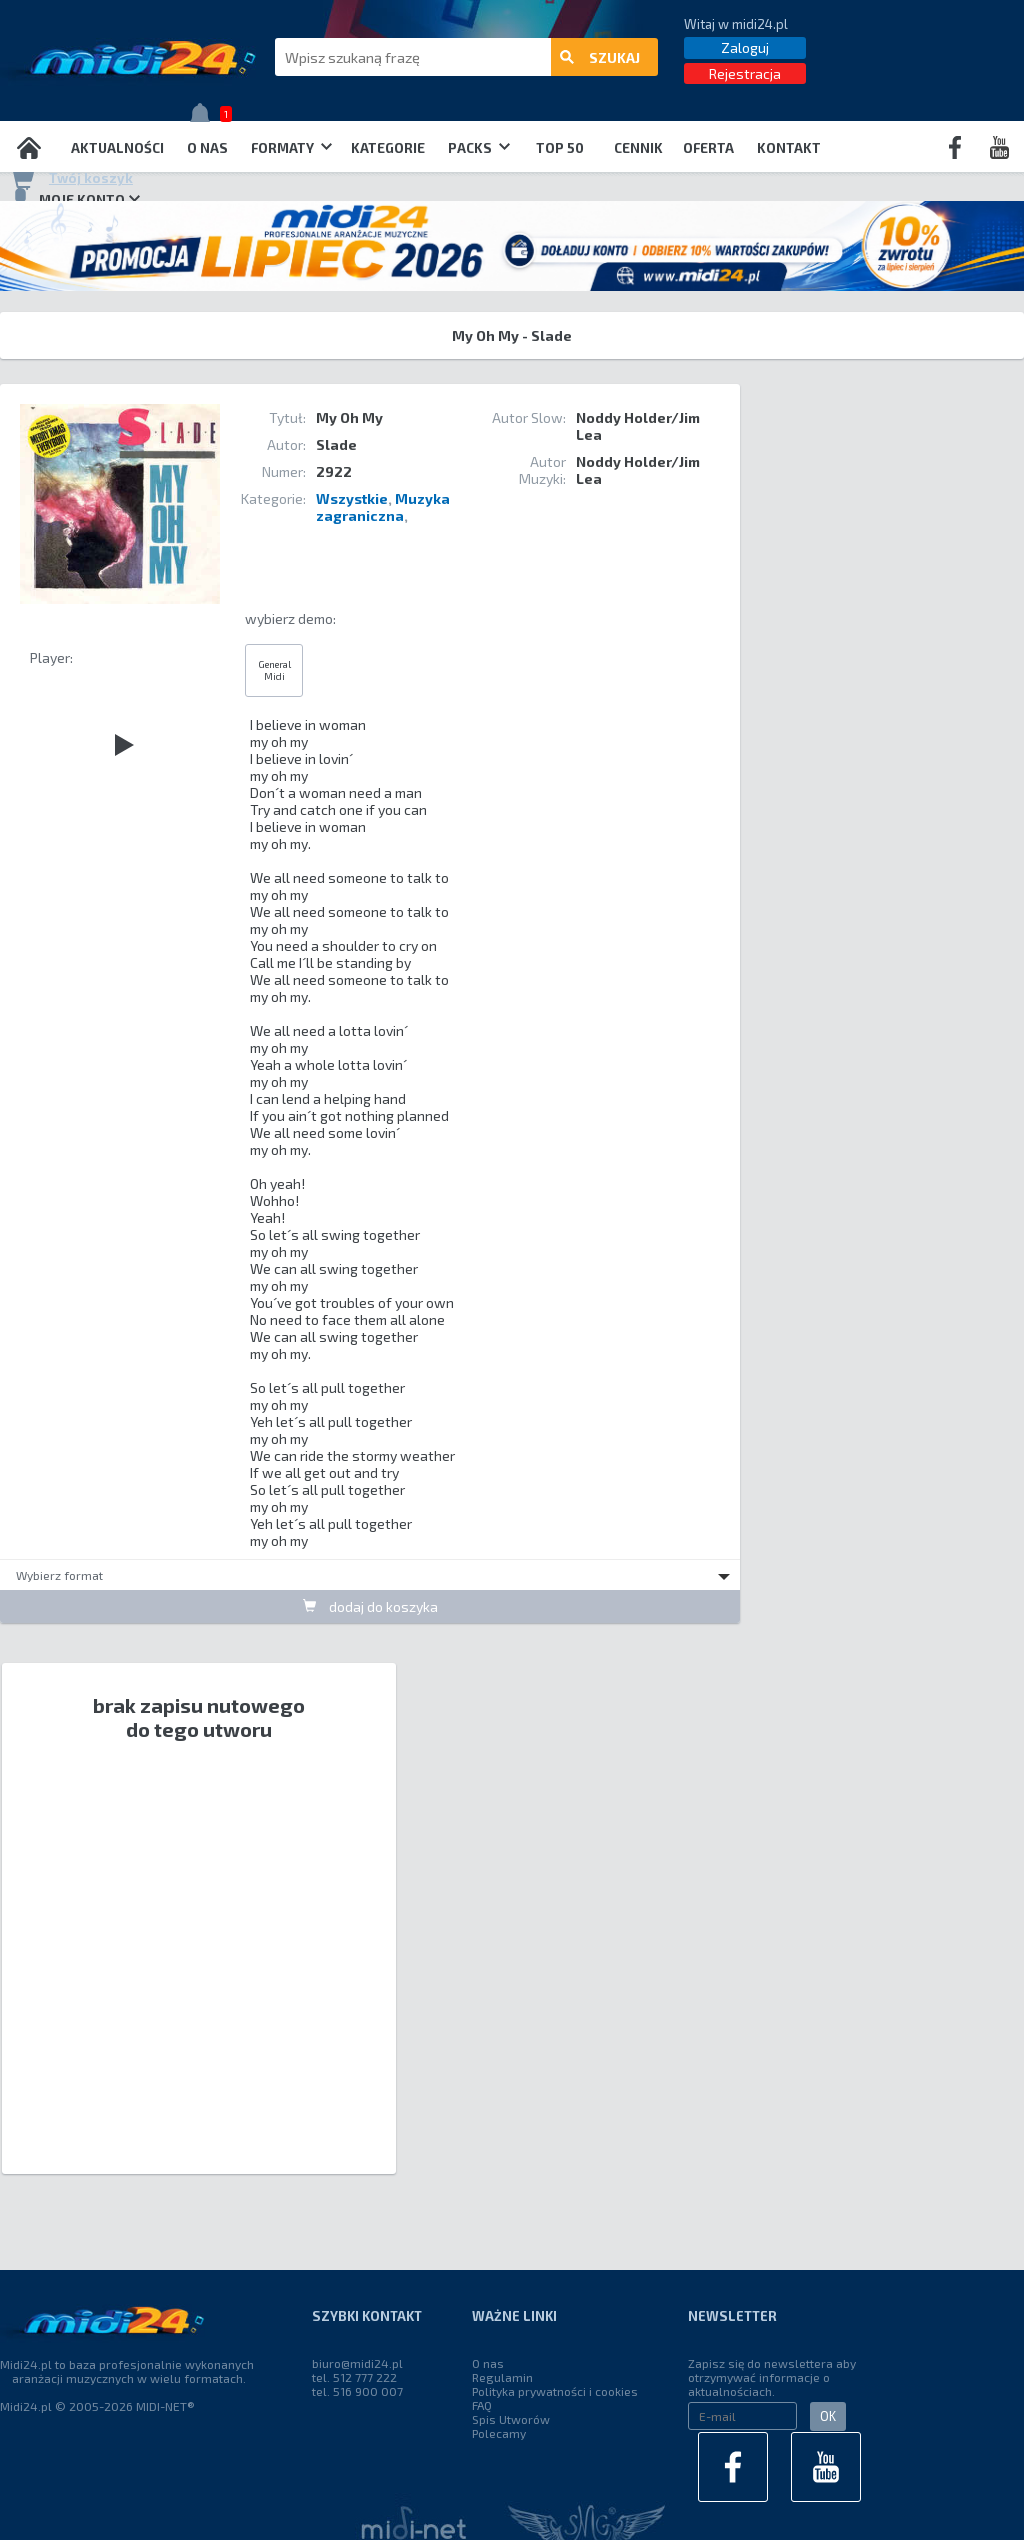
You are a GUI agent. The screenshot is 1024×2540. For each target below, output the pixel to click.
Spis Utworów (511, 2419)
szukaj (600, 57)
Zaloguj (745, 47)
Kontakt (789, 148)
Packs (479, 148)
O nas (207, 148)
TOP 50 (560, 148)
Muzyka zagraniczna (383, 507)
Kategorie (388, 148)
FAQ (482, 2405)
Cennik (638, 148)
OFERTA (708, 148)
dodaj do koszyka (370, 1606)
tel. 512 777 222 (354, 2377)
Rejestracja (745, 73)
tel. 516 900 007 (357, 2391)
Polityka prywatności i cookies (555, 2391)
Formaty (291, 148)
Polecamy (499, 2433)
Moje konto (75, 199)
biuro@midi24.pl (357, 2363)
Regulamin (502, 2377)
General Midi (274, 670)
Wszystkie (352, 498)
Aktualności (117, 148)
